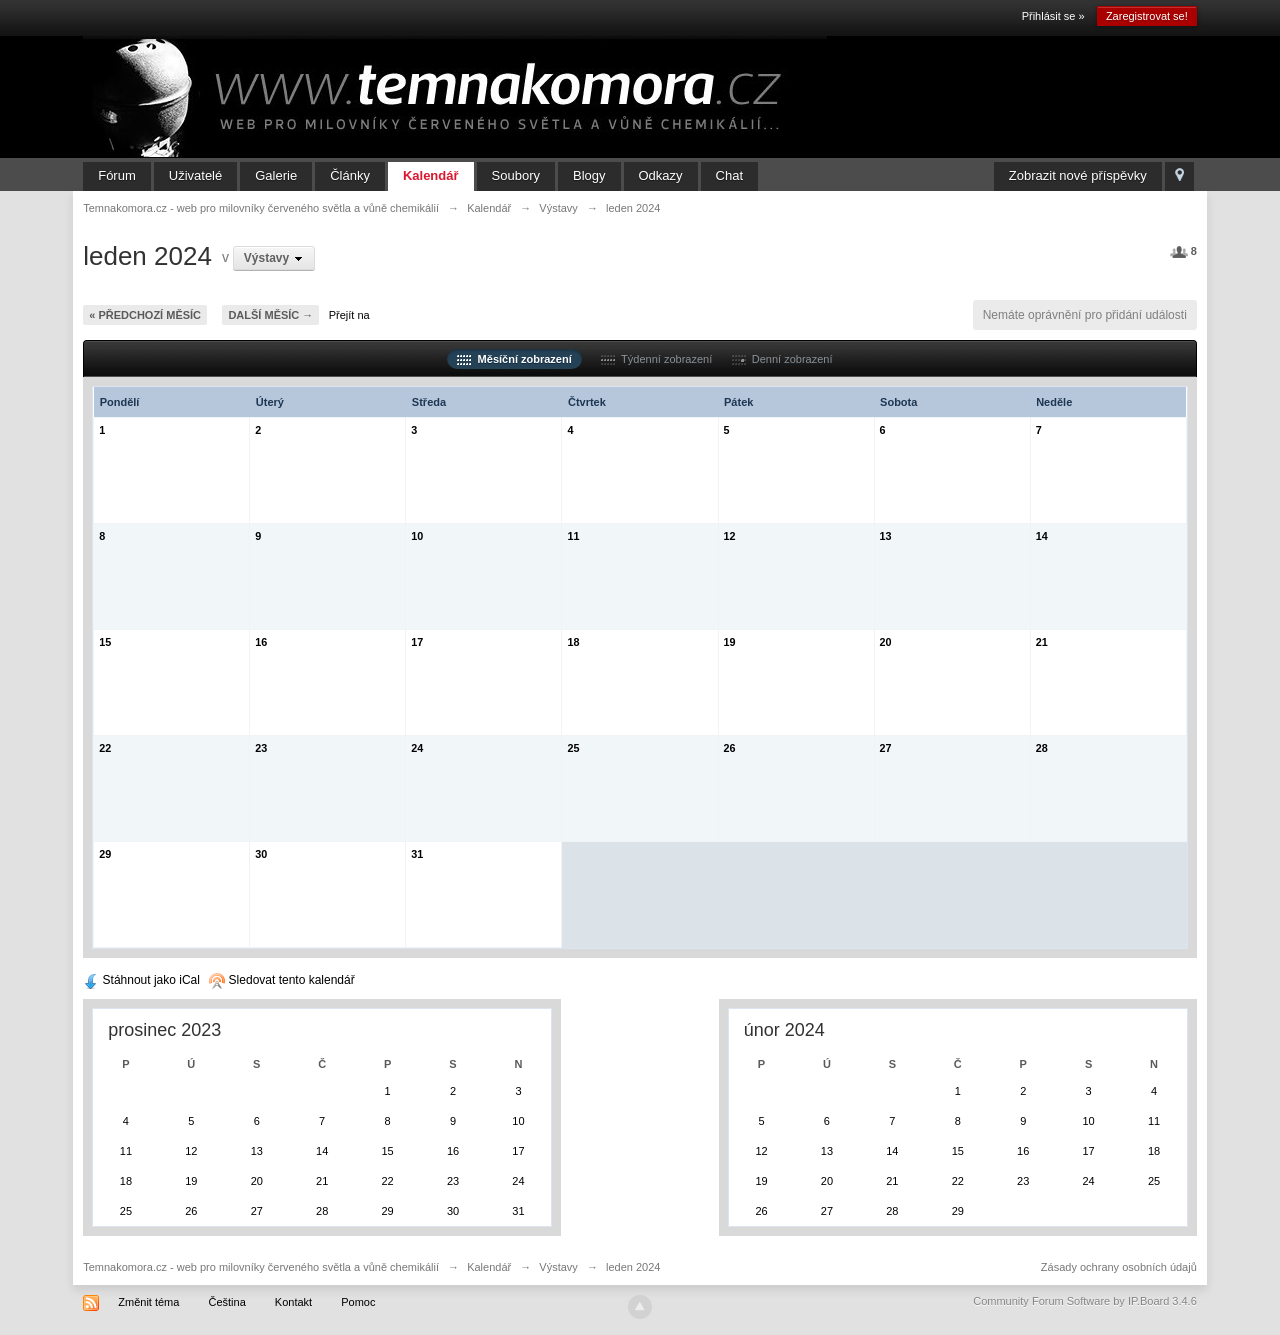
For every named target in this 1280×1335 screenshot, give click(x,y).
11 (573, 536)
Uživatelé (195, 175)
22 (105, 748)
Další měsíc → (270, 315)
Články (350, 175)
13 (886, 536)
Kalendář (431, 175)
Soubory (516, 175)
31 (417, 854)
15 (105, 642)
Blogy (589, 175)
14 (1042, 536)
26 (730, 748)
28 (1042, 748)
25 (573, 748)
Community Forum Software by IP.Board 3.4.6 (1085, 1301)
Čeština (226, 1302)
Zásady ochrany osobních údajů (1119, 1267)
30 (261, 854)
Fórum (117, 175)
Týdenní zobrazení (656, 359)
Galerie (276, 175)
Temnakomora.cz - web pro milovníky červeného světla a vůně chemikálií (261, 1267)
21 (1042, 642)
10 (417, 536)
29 (105, 854)
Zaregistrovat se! (1147, 16)
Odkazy (661, 175)
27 (886, 748)
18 (573, 642)
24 (417, 748)
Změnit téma (148, 1302)
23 (261, 748)
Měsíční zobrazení (514, 359)
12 (730, 536)
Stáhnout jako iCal (141, 980)
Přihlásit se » (1053, 16)
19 (730, 642)
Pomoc (358, 1302)
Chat (729, 175)
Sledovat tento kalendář (281, 980)
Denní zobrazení (782, 359)
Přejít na (349, 315)
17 (417, 642)
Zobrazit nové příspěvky (1078, 175)
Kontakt (293, 1302)
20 (886, 642)
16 (261, 642)
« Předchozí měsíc (145, 315)
